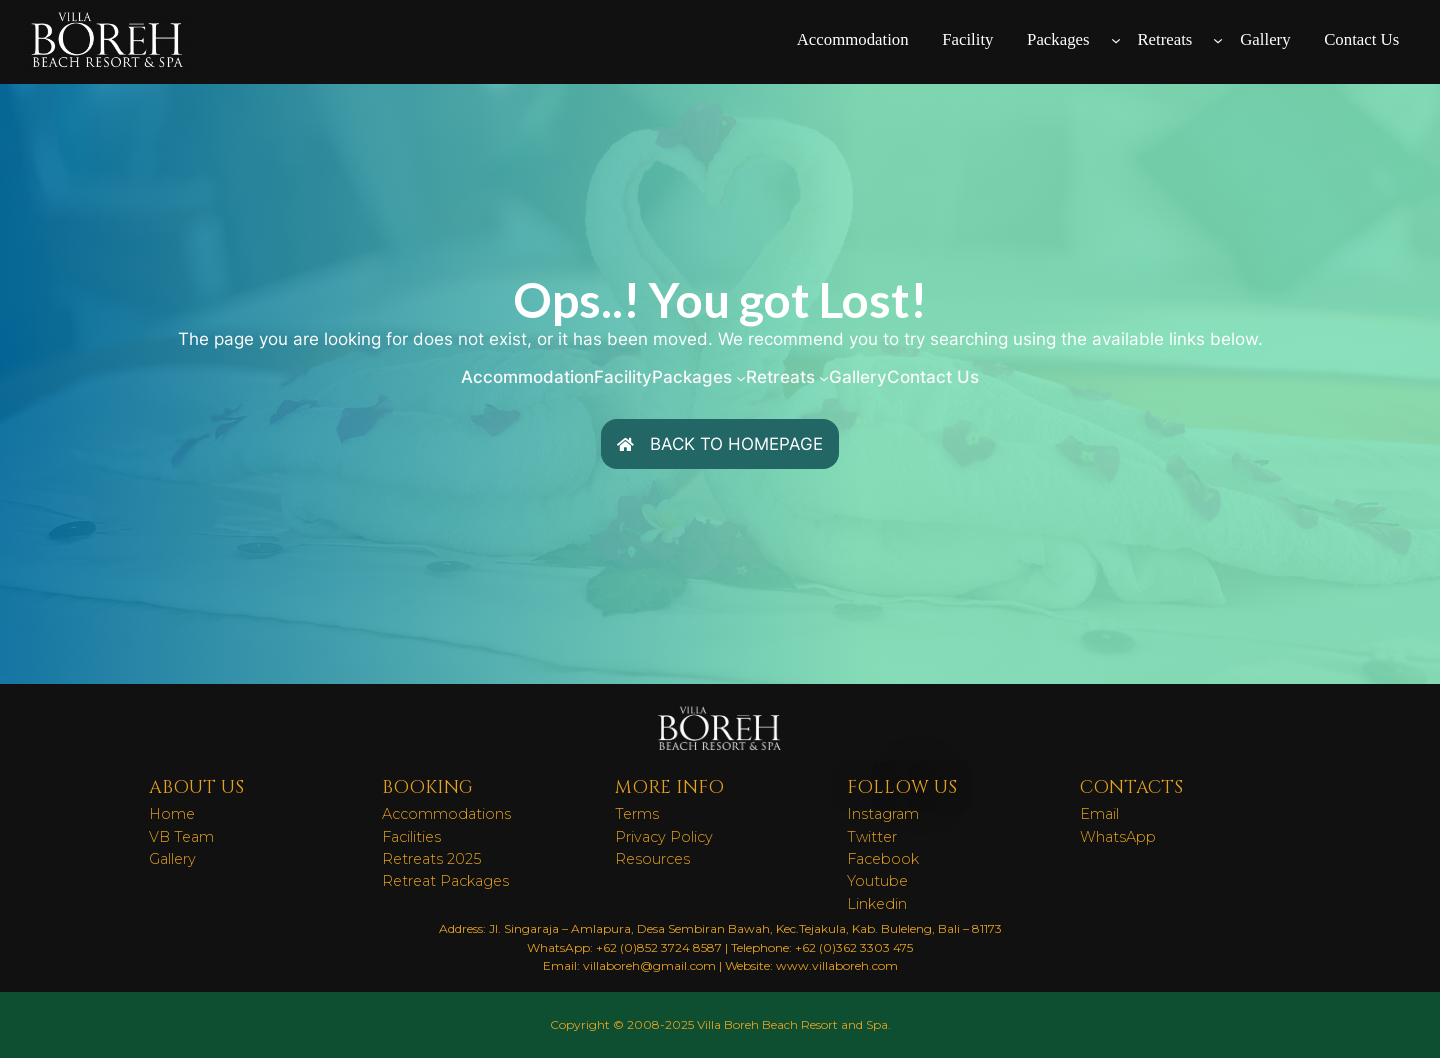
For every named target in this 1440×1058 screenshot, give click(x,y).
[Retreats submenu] (1218, 40)
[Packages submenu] (1116, 40)
